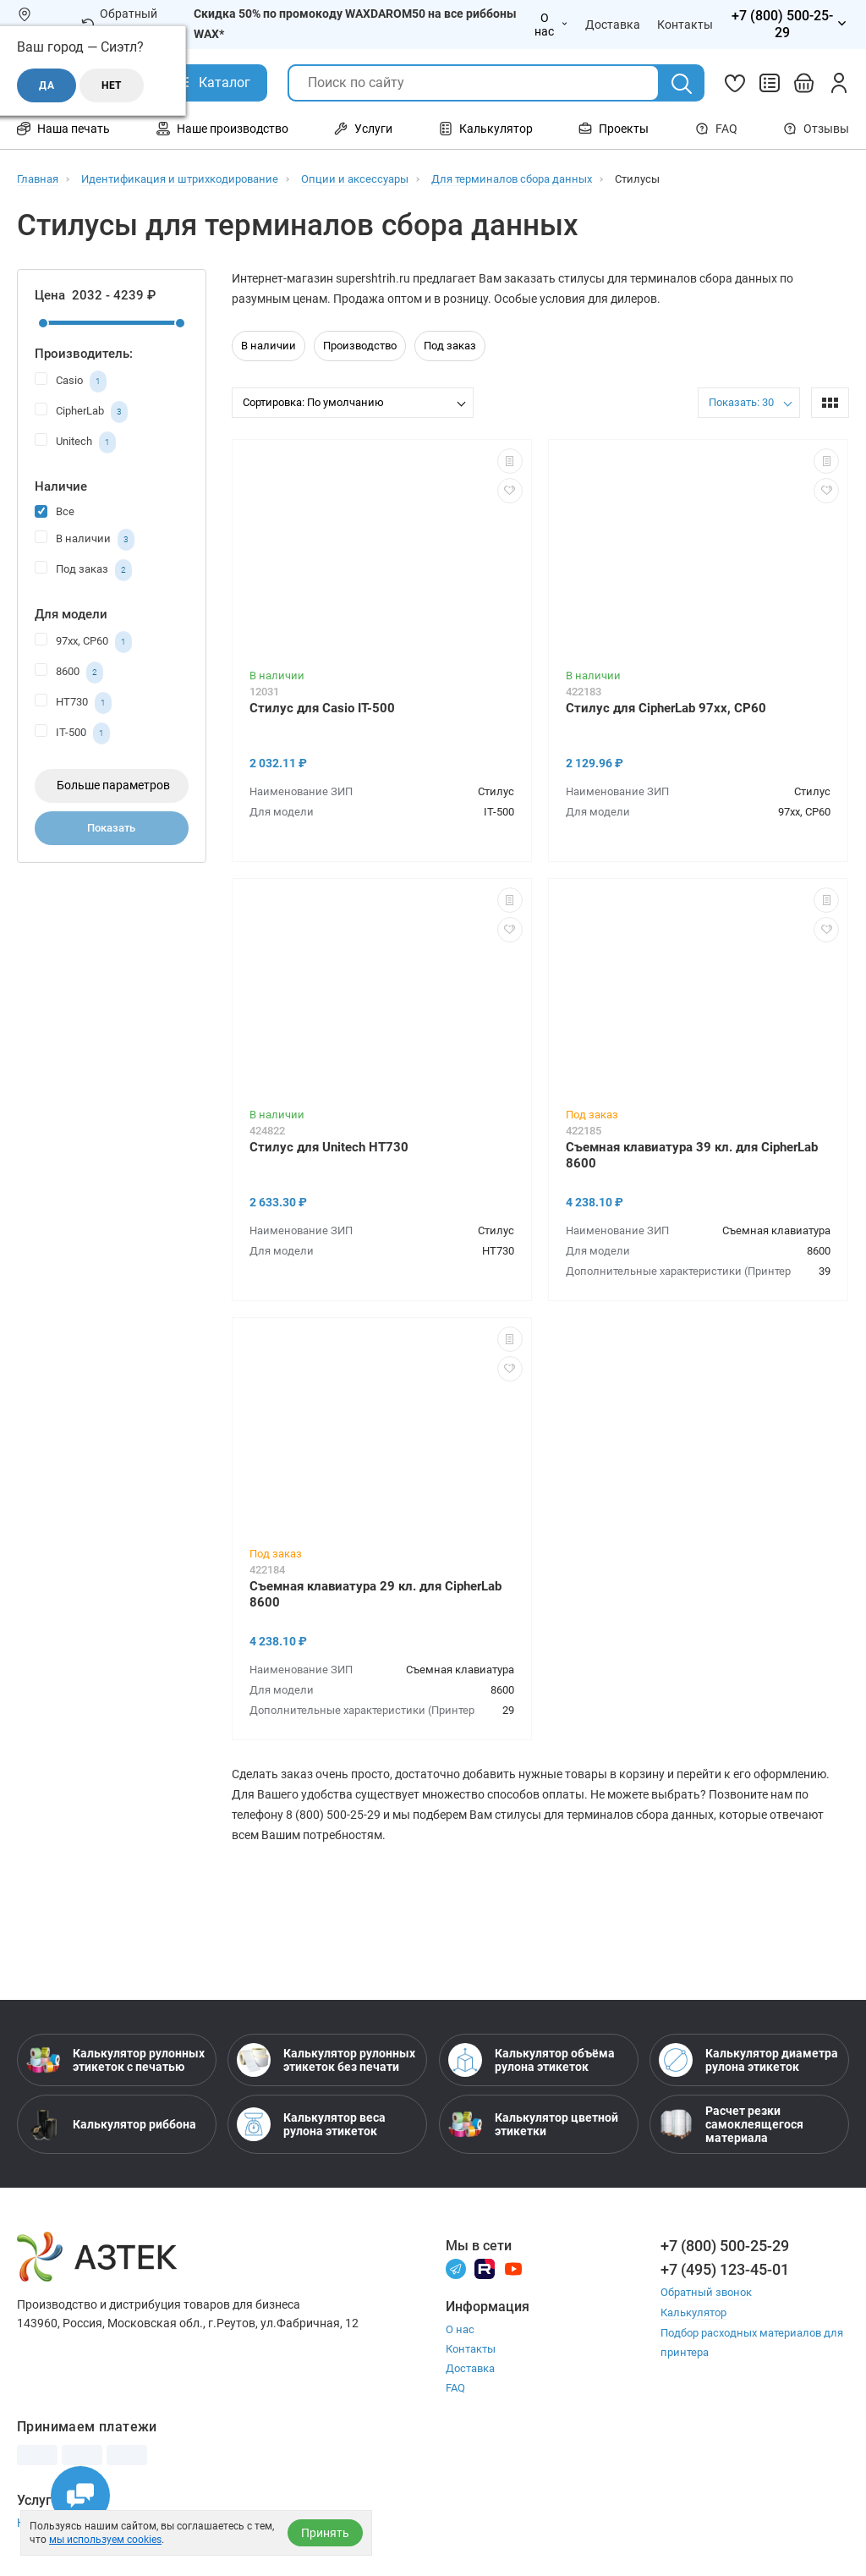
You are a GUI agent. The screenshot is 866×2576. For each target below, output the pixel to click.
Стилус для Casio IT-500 (322, 708)
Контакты (471, 2349)
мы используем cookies (105, 2540)
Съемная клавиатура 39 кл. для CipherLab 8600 (692, 1155)
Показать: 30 (741, 402)
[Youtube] (513, 2268)
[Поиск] (681, 84)
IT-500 (72, 733)
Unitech (75, 442)
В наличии (84, 540)
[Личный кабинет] (839, 83)
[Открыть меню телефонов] (789, 24)
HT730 (73, 703)
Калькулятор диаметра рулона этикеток (748, 2060)
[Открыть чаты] (80, 2495)
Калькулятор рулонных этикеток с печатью (115, 2060)
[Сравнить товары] (769, 83)
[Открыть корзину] (804, 83)
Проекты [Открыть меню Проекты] (613, 128)
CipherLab (81, 412)
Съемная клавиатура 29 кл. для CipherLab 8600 (375, 1594)
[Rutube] (484, 2268)
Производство (360, 345)
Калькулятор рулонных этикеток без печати (326, 2060)
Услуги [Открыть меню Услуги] (363, 128)
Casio (71, 382)
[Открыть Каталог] (211, 83)
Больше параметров (113, 785)
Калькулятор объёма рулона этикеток (531, 2060)
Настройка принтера (74, 2522)
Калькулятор (693, 2311)
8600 (69, 673)
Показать (111, 827)
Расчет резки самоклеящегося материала (731, 2124)
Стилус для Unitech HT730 (328, 1147)
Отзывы (816, 128)
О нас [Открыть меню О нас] (551, 24)
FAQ (716, 128)
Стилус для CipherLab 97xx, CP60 (666, 708)
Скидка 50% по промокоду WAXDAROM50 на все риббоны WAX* (355, 24)
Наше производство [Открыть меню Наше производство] (222, 128)
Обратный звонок (119, 24)
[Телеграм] (456, 2268)
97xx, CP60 (83, 642)
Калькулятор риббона (111, 2124)
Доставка (470, 2368)
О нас (460, 2329)
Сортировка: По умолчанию (313, 402)
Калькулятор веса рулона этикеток (311, 2124)
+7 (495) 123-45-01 (724, 2269)
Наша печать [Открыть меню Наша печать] (63, 128)
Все (54, 510)
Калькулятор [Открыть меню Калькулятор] (486, 128)
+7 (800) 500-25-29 (724, 2246)
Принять (325, 2533)
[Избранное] (735, 83)
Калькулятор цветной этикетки (533, 2124)
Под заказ (83, 570)
